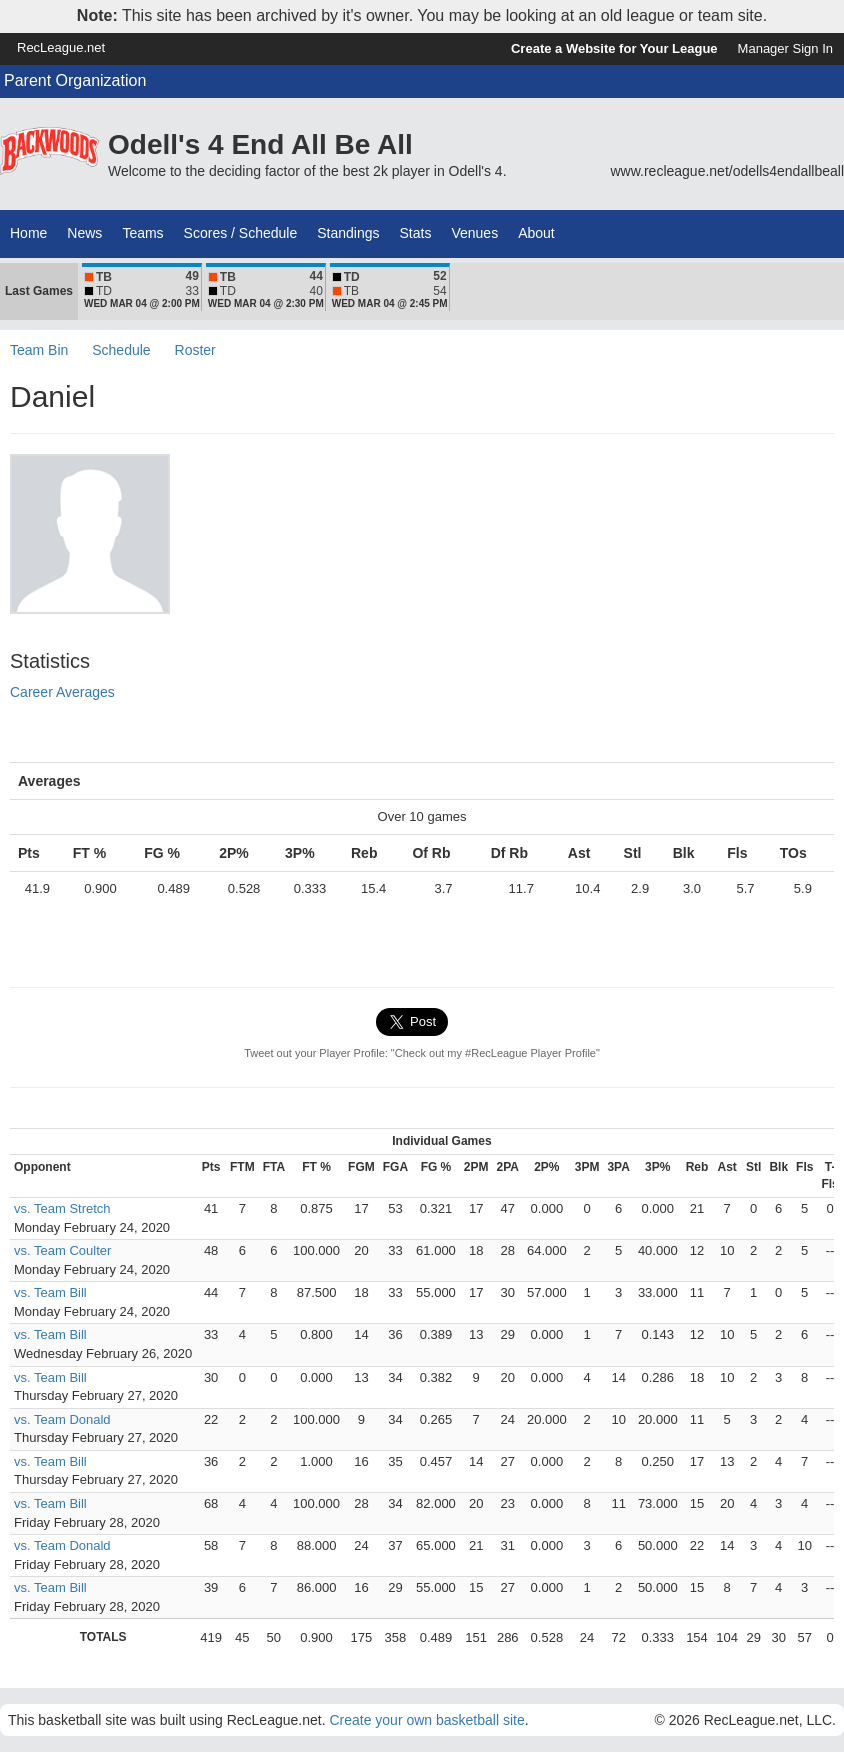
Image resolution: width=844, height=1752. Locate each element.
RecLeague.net (61, 47)
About (536, 233)
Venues (474, 233)
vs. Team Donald (62, 1419)
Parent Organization (75, 80)
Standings (348, 233)
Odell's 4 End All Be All (260, 144)
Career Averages (62, 692)
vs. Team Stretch (62, 1208)
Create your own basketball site (426, 1720)
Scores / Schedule (241, 233)
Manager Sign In (785, 48)
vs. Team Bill (50, 1292)
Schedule (121, 350)
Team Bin (39, 350)
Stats (416, 233)
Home (28, 233)
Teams (142, 233)
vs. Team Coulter (62, 1250)
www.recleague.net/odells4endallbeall (728, 171)
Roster (195, 350)
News (84, 233)
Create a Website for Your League (614, 48)
